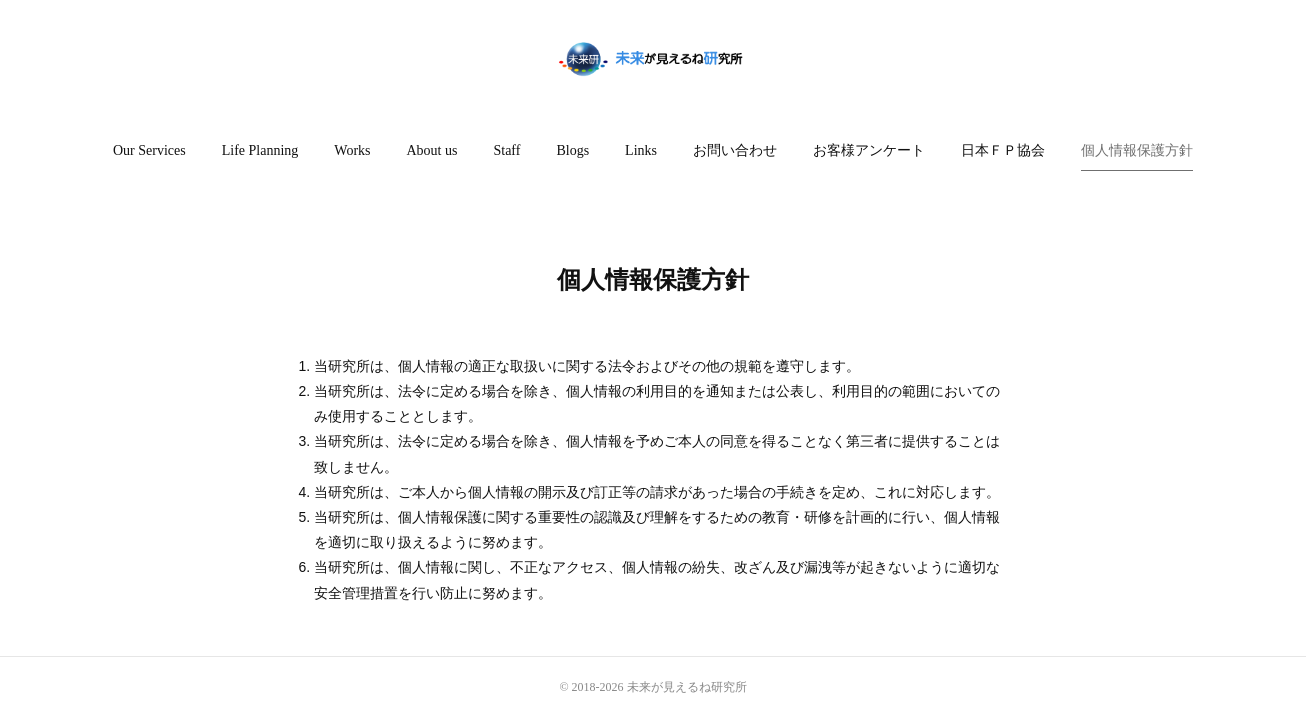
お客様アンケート (869, 150)
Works (352, 150)
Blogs (572, 150)
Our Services (149, 150)
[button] (149, 151)
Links (641, 150)
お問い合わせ (735, 150)
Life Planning (260, 150)
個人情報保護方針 (1137, 150)
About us (432, 150)
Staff (506, 150)
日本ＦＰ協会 (1003, 150)
